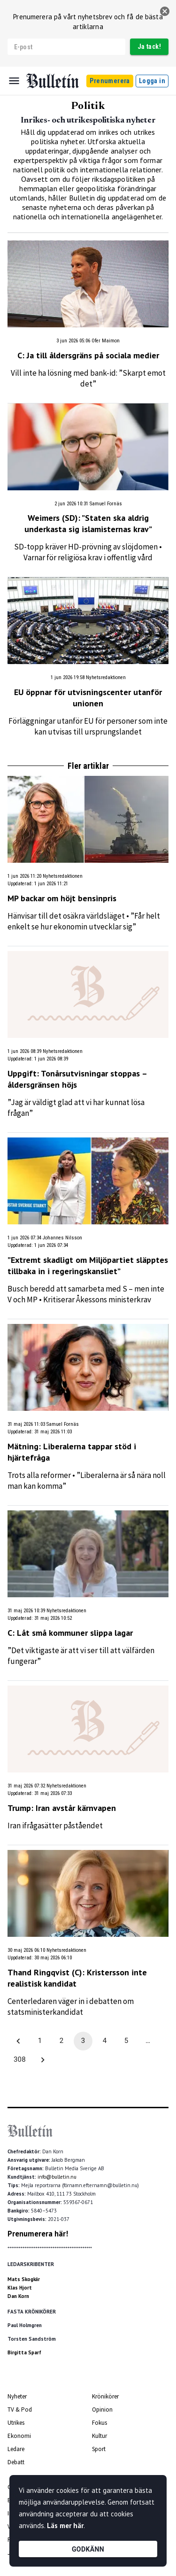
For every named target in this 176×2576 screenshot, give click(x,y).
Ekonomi (19, 2436)
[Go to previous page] (18, 2041)
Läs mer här (65, 2525)
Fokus (99, 2423)
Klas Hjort (20, 2287)
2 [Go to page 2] (61, 2041)
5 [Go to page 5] (126, 2041)
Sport (99, 2449)
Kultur (99, 2436)
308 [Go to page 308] (20, 2059)
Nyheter (17, 2396)
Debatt (16, 2462)
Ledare (16, 2449)
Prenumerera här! (38, 2233)
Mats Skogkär (24, 2279)
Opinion (102, 2410)
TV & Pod (20, 2410)
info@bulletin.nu (57, 2177)
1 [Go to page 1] (40, 2041)
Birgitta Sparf (24, 2352)
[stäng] (164, 11)
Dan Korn (18, 2296)
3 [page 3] (83, 2041)
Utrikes (16, 2423)
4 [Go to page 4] (104, 2041)
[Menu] (14, 80)
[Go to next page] (42, 2059)
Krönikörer (105, 2396)
